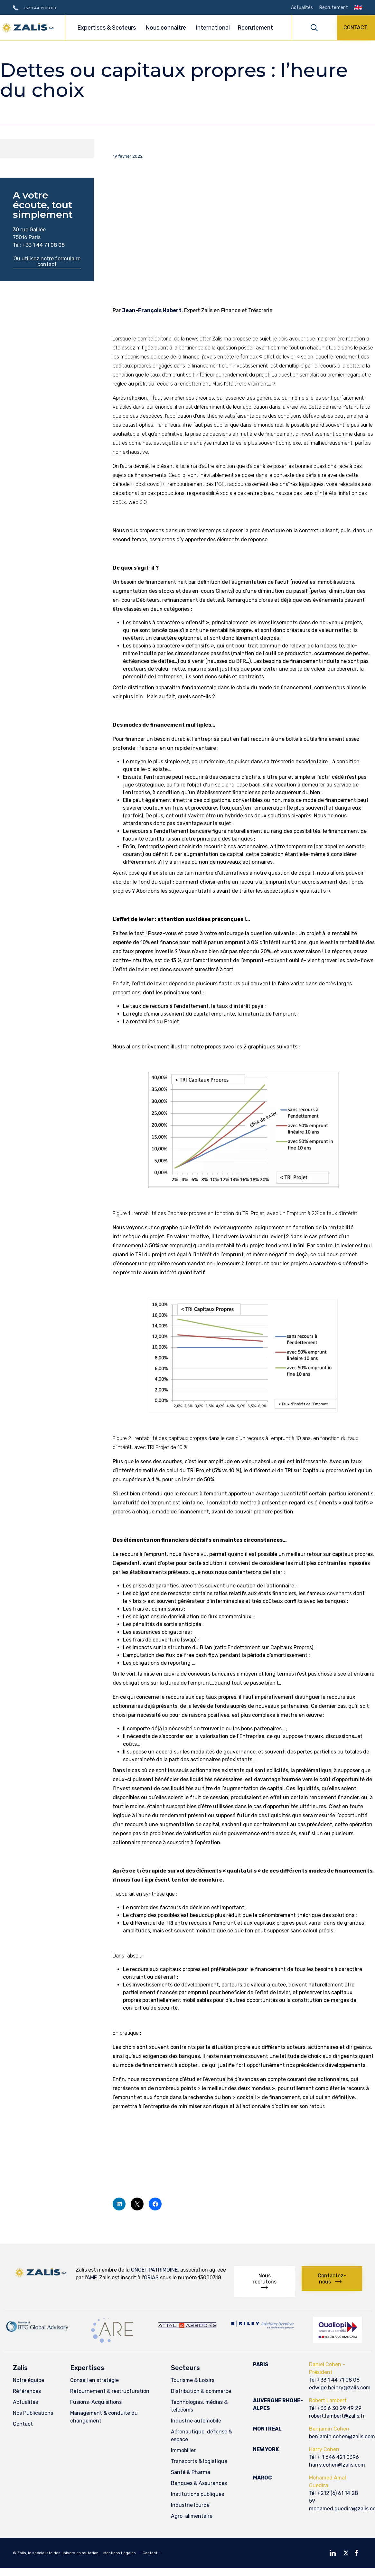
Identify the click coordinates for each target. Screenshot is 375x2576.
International (213, 27)
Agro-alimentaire (191, 2517)
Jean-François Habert (152, 311)
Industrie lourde (190, 2506)
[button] (356, 27)
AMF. (92, 2278)
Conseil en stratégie (94, 2381)
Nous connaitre (166, 27)
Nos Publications (33, 2414)
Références (27, 2392)
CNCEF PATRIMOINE (154, 2271)
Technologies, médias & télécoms (199, 2407)
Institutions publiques (197, 2495)
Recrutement (333, 7)
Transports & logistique (199, 2463)
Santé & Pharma (190, 2473)
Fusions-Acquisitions (96, 2403)
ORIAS (151, 2278)
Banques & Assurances (199, 2484)
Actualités (302, 7)
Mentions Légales (119, 2554)
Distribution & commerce (201, 2392)
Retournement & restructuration (109, 2392)
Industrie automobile (196, 2422)
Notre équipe (28, 2381)
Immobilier (183, 2452)
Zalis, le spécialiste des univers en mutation (57, 2554)
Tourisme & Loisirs (192, 2381)
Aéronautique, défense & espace (201, 2437)
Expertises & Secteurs (107, 27)
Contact (23, 2425)
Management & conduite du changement (104, 2418)
